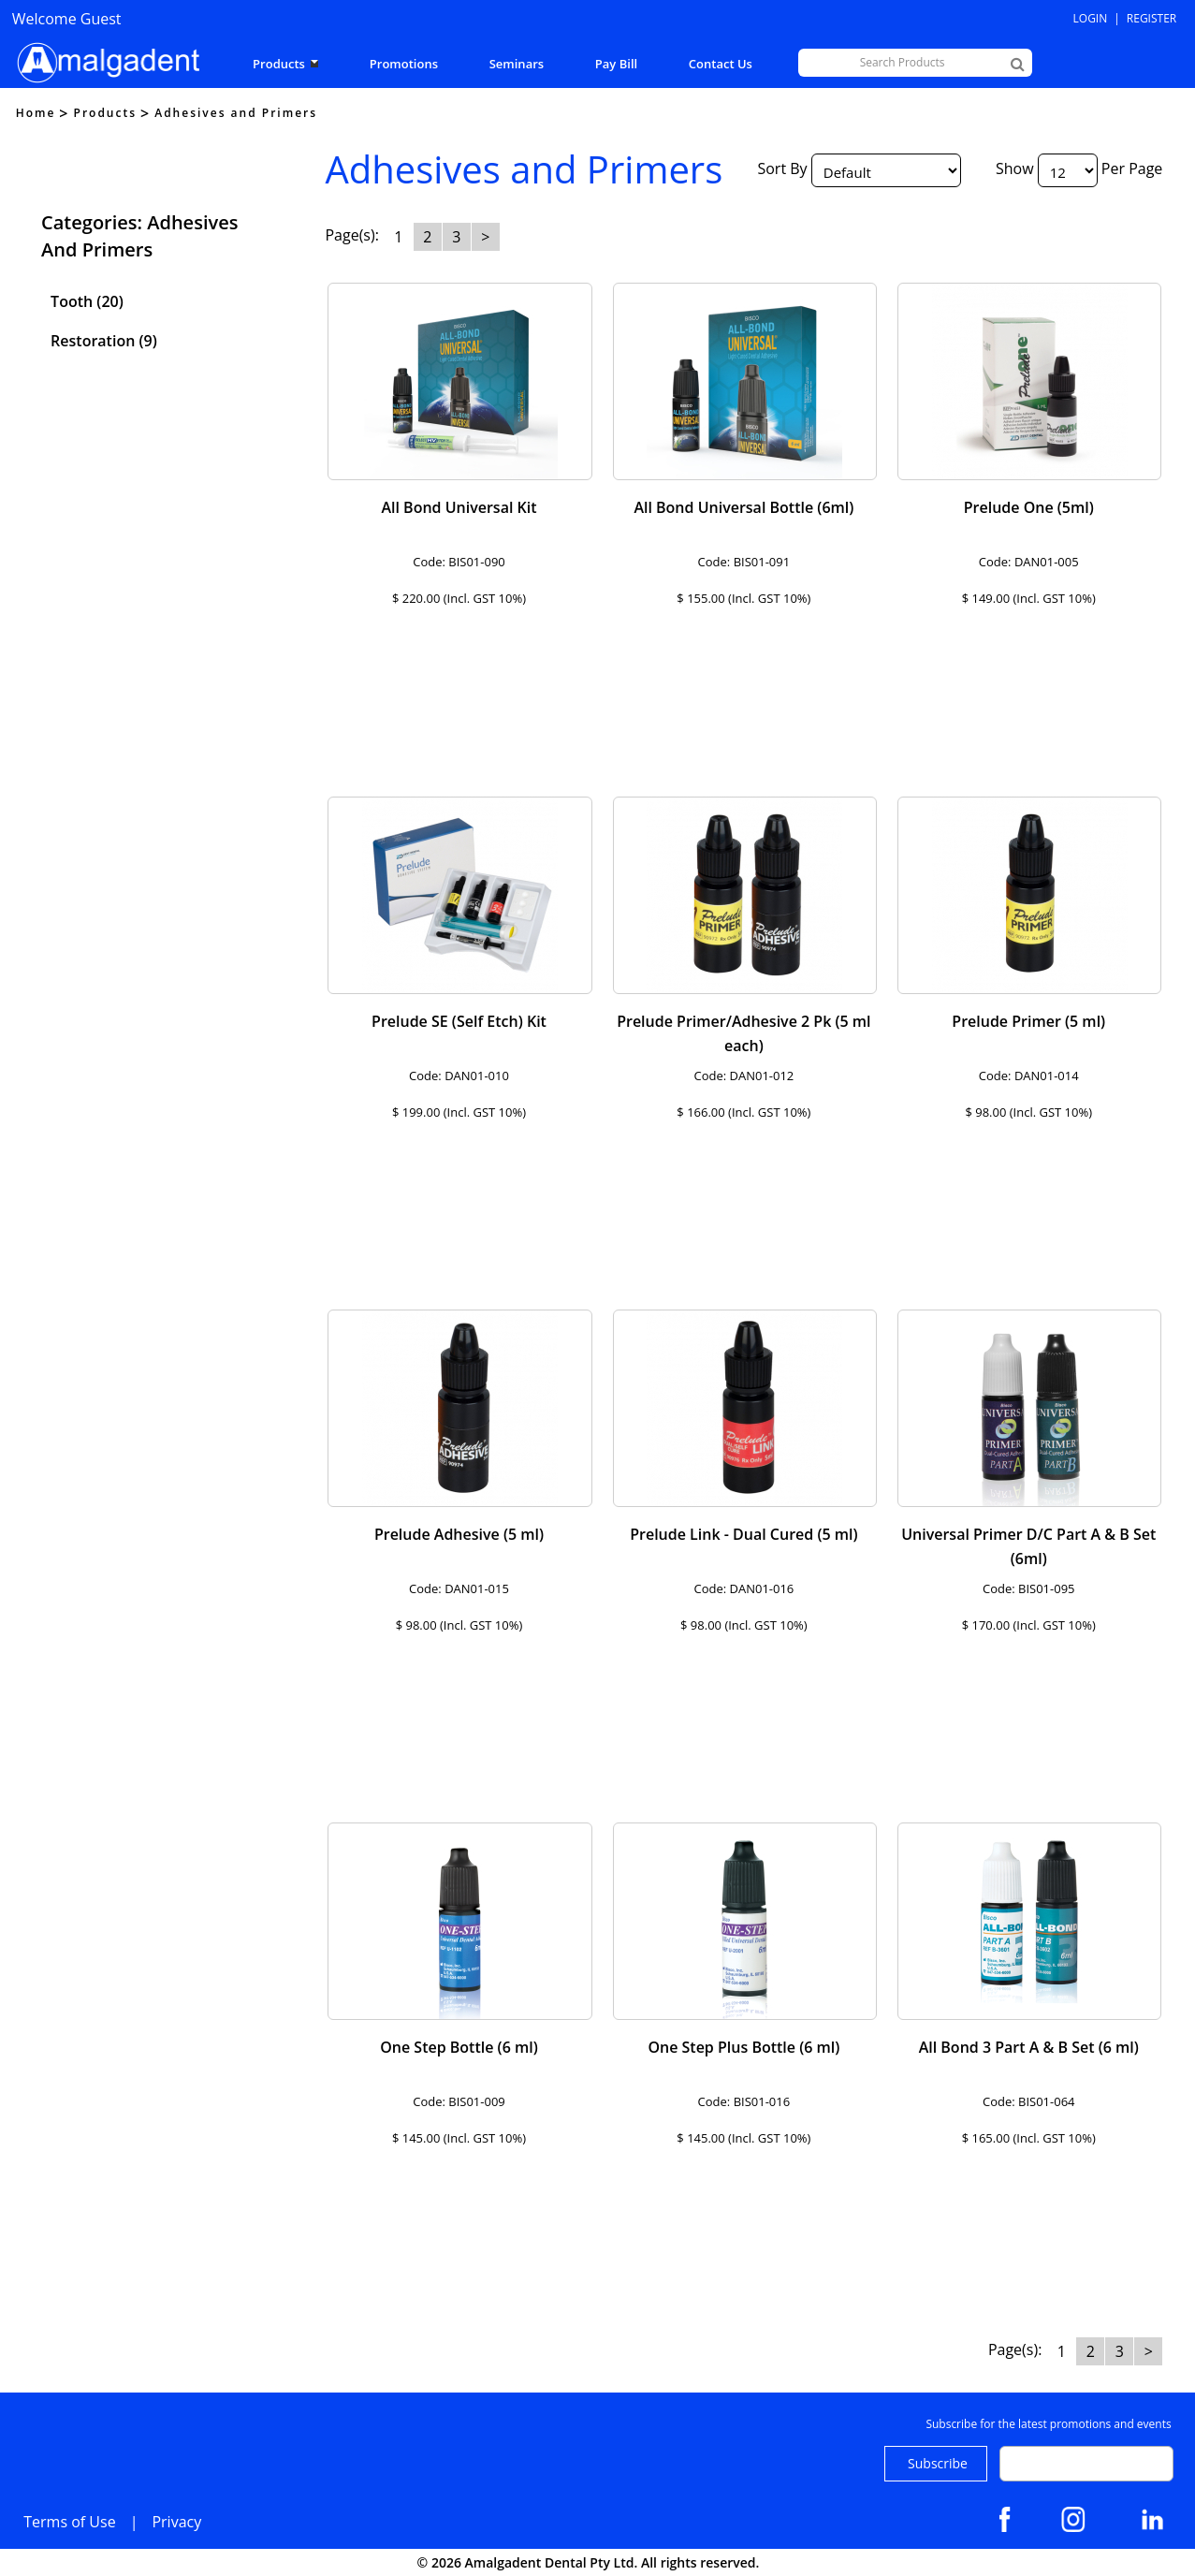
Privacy (176, 2521)
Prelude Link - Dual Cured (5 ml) (743, 1534)
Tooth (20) (87, 301)
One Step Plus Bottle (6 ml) (743, 2047)
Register (1151, 18)
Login (1090, 18)
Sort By (782, 168)
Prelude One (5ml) (1029, 507)
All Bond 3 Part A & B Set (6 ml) (1029, 2047)
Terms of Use (69, 2521)
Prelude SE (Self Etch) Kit (459, 1021)
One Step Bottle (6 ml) (459, 2047)
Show (1015, 168)
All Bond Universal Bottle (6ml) (743, 507)
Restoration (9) (104, 340)
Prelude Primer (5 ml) (1028, 1021)
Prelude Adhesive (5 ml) (459, 1534)
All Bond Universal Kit (458, 507)
